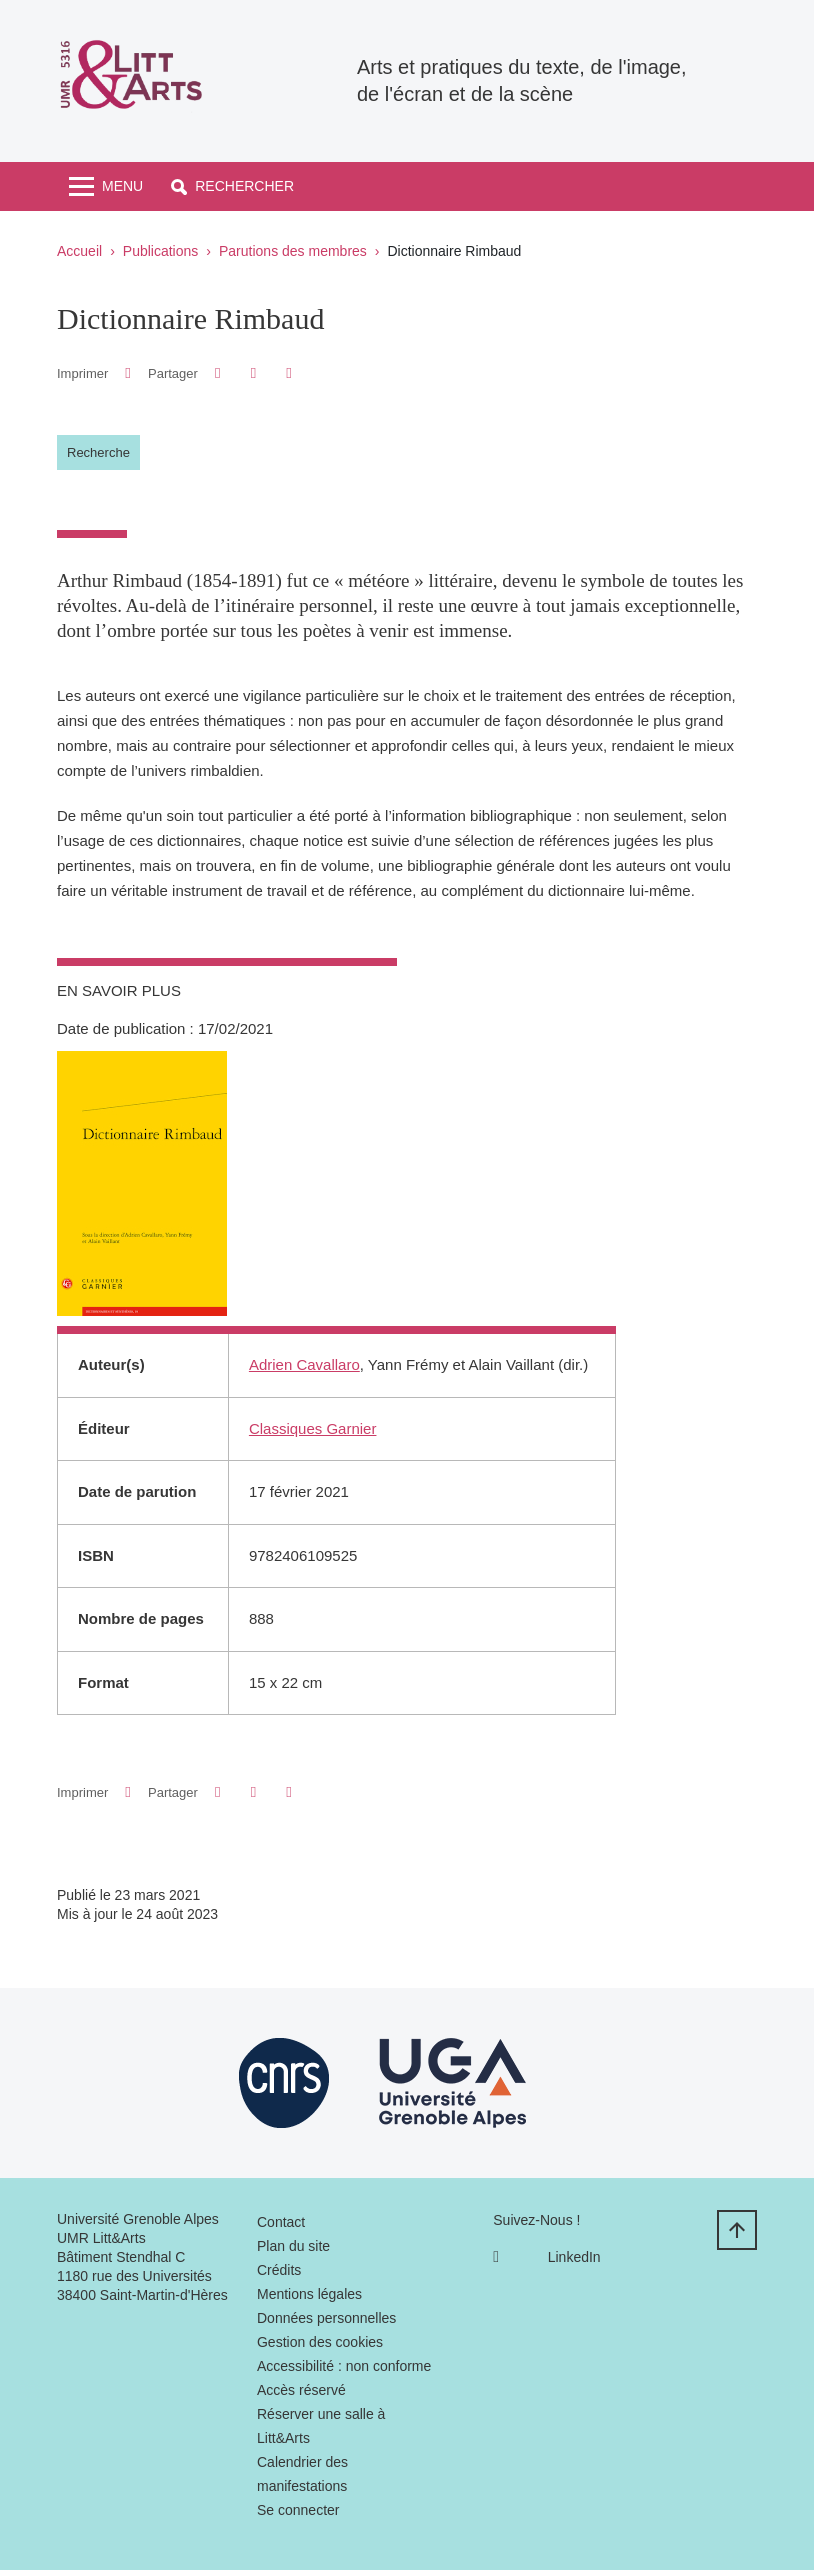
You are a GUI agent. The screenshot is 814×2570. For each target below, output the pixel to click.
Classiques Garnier (313, 1428)
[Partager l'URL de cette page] (288, 373)
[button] (232, 186)
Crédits (279, 2270)
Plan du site (293, 2246)
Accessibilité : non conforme (344, 2366)
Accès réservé (301, 2390)
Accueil (79, 251)
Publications (161, 251)
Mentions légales (309, 2294)
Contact (281, 2222)
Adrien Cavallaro (304, 1364)
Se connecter (298, 2510)
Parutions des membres (293, 251)
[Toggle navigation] (106, 186)
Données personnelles (326, 2318)
